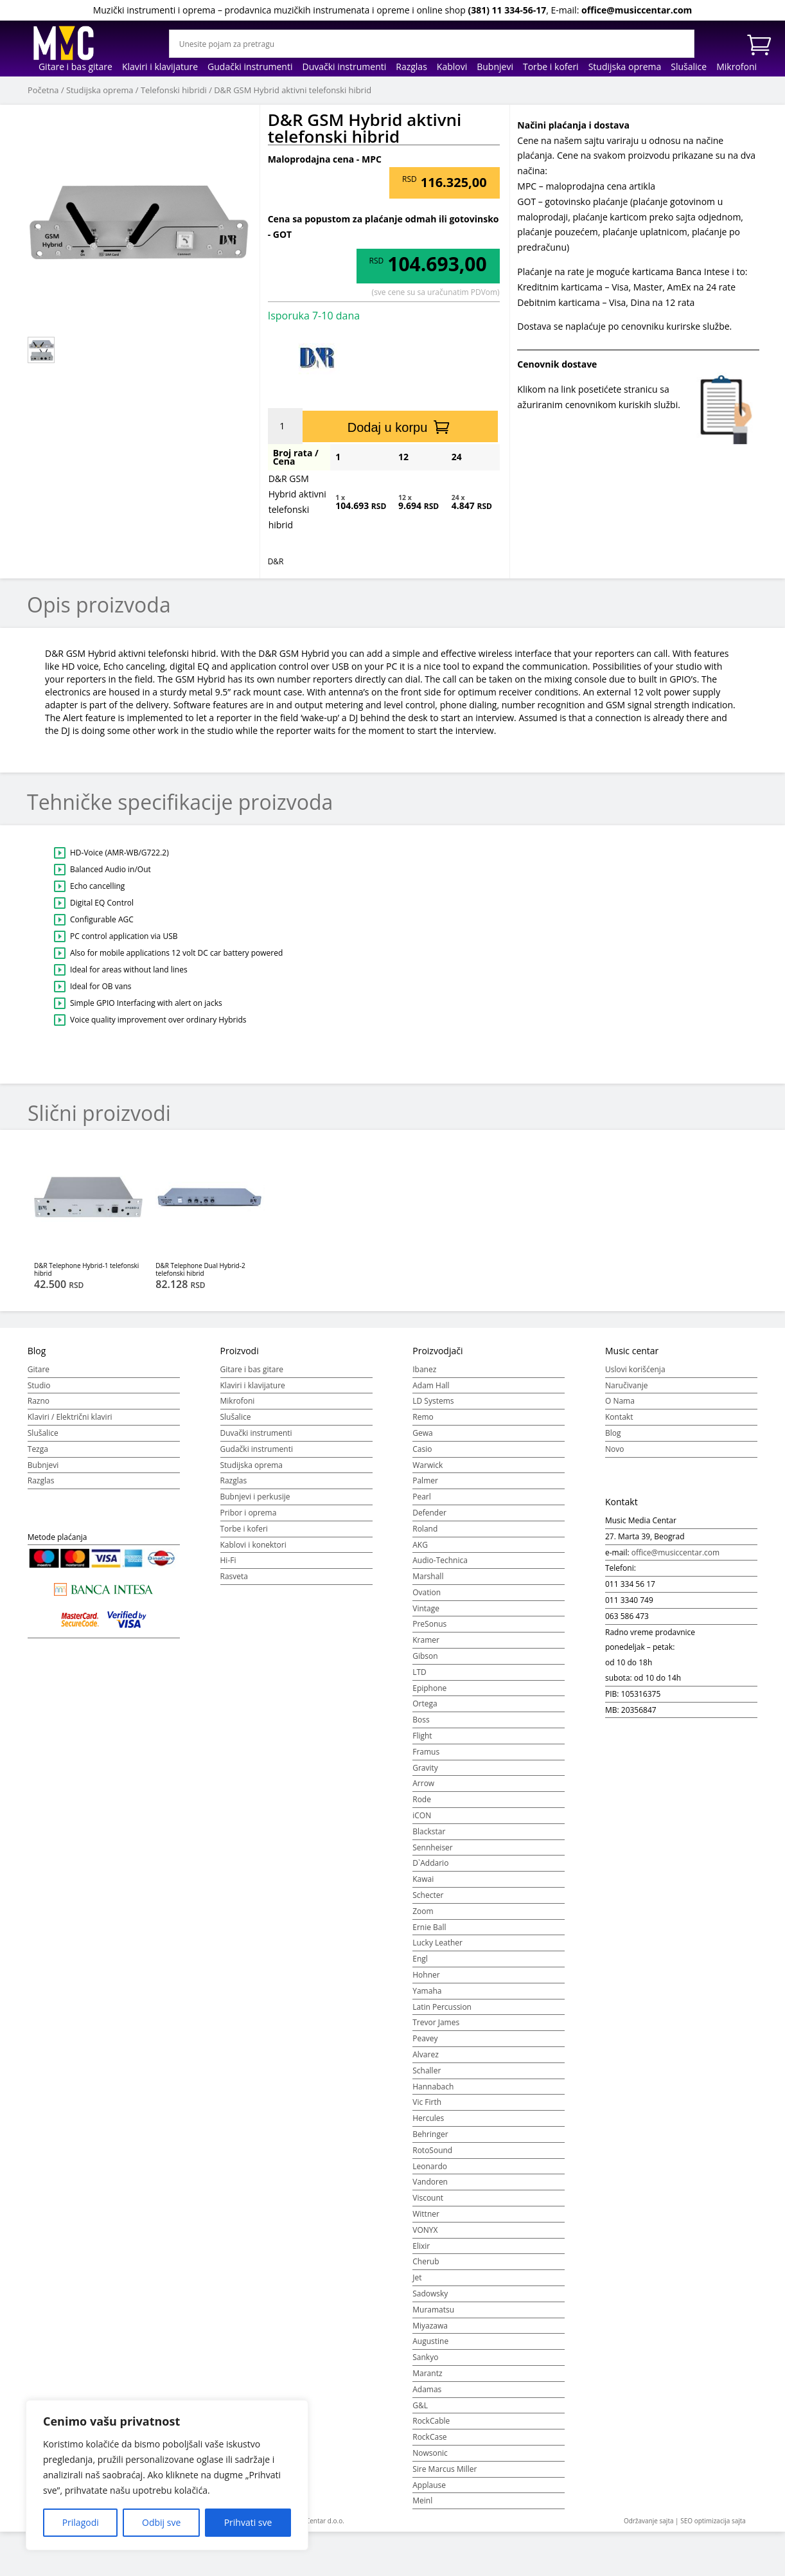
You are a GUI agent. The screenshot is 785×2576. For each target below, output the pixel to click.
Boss (420, 1719)
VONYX (424, 2229)
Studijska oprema (625, 67)
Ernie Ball (429, 1927)
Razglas (411, 67)
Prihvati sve (248, 2522)
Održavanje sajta (649, 2520)
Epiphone (429, 1688)
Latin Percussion (442, 2006)
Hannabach (433, 2086)
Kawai (423, 1879)
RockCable (431, 2420)
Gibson (424, 1655)
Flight (422, 1735)
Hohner (425, 1974)
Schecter (427, 1895)
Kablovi (452, 67)
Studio (39, 1385)
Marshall (427, 1576)
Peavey (424, 2038)
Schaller (426, 2070)
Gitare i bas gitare (75, 67)
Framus (425, 1751)
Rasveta (234, 1576)
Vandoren (430, 2181)
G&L (420, 2405)
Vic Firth (426, 2102)
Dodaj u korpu (388, 427)
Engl (420, 1958)
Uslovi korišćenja (635, 1369)
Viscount (427, 2197)
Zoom (422, 1911)
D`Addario (430, 1862)
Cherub (425, 2261)
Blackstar (428, 1831)
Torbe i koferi (551, 67)
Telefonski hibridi (174, 90)
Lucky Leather (437, 1942)
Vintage (425, 1608)
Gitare (38, 1369)
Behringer (430, 2134)
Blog (613, 1432)
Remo (422, 1416)
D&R (276, 561)
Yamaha (426, 1990)
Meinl (422, 2500)
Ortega (424, 1703)
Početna (43, 90)
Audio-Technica (440, 1560)
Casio (422, 1449)
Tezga (38, 1449)
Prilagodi (80, 2522)
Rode (421, 1799)
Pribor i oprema (248, 1512)
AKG (420, 1544)
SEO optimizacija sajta (713, 2520)
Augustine (430, 2341)
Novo (614, 1449)
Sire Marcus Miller (444, 2469)
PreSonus (429, 1623)
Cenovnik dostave (557, 364)
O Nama (620, 1400)
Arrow (423, 1783)
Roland (424, 1528)
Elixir (421, 2246)
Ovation (426, 1592)
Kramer (425, 1639)
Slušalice (689, 67)
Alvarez (425, 2054)
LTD (419, 1672)
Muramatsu (433, 2309)
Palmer (425, 1480)
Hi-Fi (228, 1560)
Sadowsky (430, 2293)
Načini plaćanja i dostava (573, 125)
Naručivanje (626, 1385)
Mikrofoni (736, 67)
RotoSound (432, 2150)
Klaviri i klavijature (160, 67)
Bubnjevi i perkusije (255, 1496)
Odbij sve (161, 2522)
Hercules (428, 2118)
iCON (421, 1815)
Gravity (425, 1767)
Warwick (427, 1465)
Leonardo (429, 2166)
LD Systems (433, 1400)
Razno (38, 1400)
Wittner (425, 2213)
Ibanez (424, 1369)
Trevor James (435, 2022)
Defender (429, 1512)
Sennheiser (432, 1847)
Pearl (421, 1496)
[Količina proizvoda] (287, 426)
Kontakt (619, 1416)
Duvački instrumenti (344, 67)
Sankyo (425, 2357)
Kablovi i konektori (253, 1544)
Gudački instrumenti (249, 67)
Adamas (426, 2389)
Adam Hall (430, 1385)
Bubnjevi (495, 67)
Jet (416, 2277)
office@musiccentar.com (636, 10)
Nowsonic (430, 2452)
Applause (429, 2485)
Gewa (422, 1432)
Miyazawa (430, 2325)
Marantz (427, 2373)
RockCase (429, 2436)
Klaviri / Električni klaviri (70, 1416)
